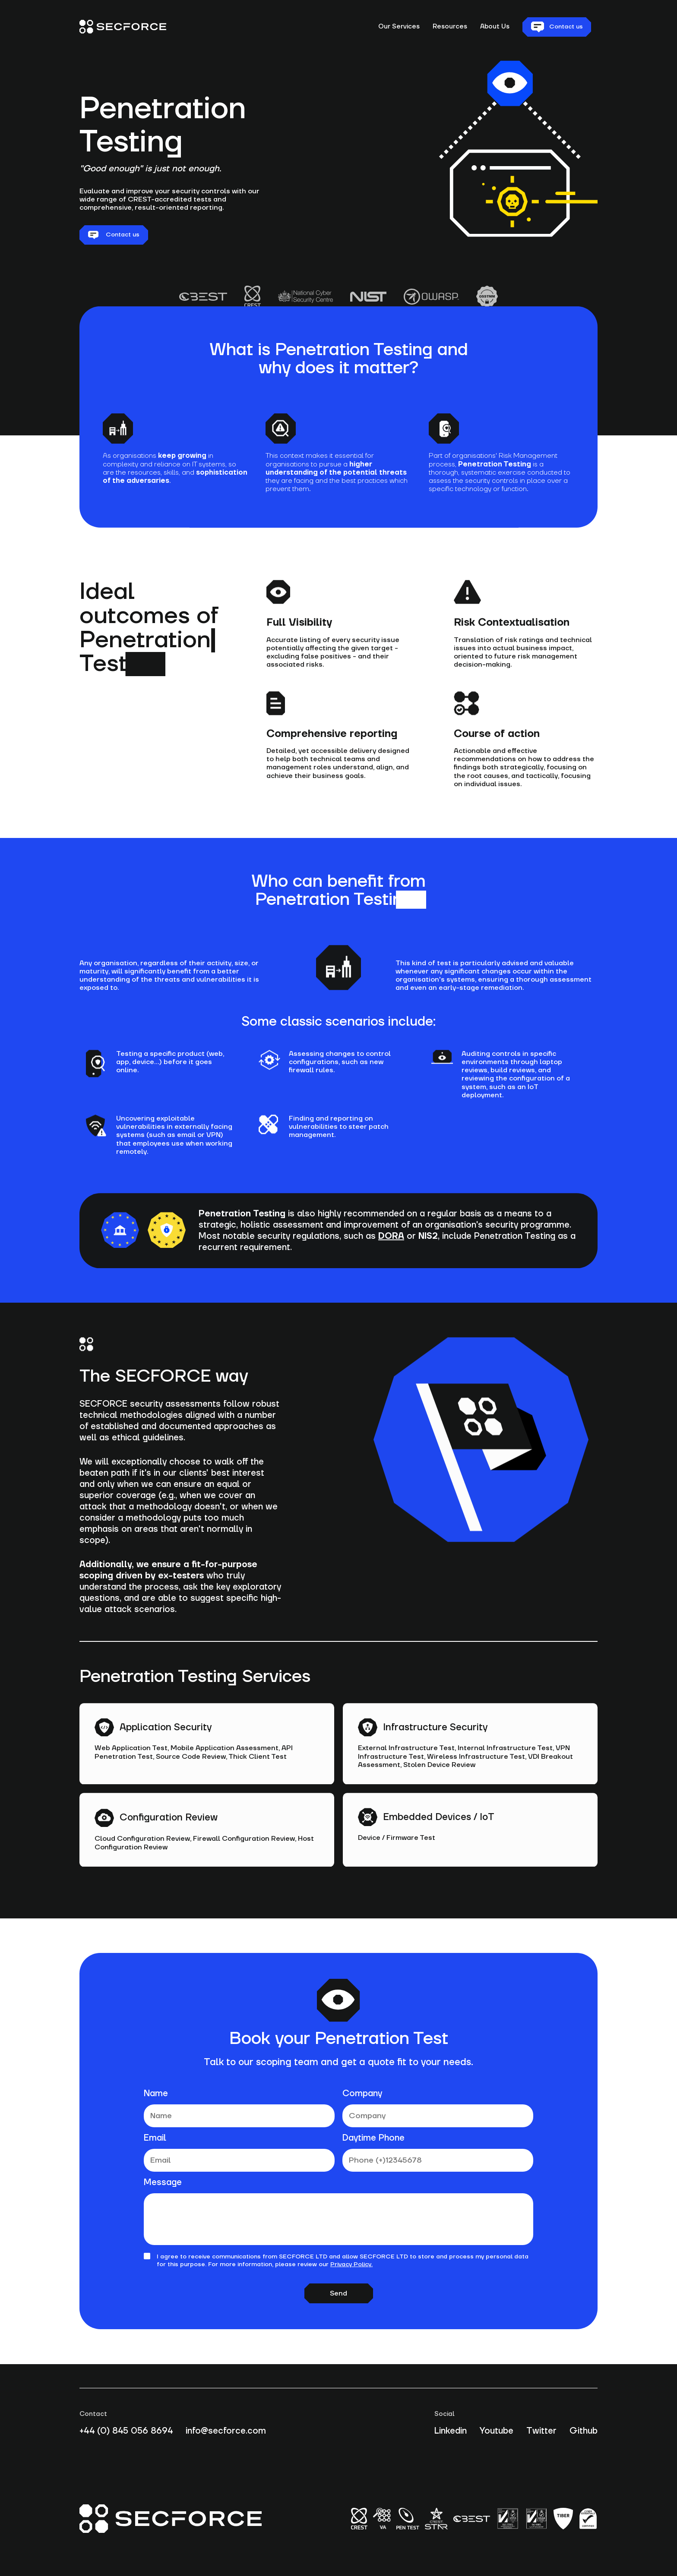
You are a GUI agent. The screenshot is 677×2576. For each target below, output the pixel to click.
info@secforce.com (226, 2431)
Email (155, 2138)
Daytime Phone (373, 2138)
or (408, 1249)
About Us (494, 26)
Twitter (541, 2431)
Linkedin (450, 2431)
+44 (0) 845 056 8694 (126, 2431)
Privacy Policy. (351, 2264)
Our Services (399, 26)
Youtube (496, 2431)
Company (362, 2093)
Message (163, 2182)
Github (583, 2431)
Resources (450, 26)
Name (156, 2093)
